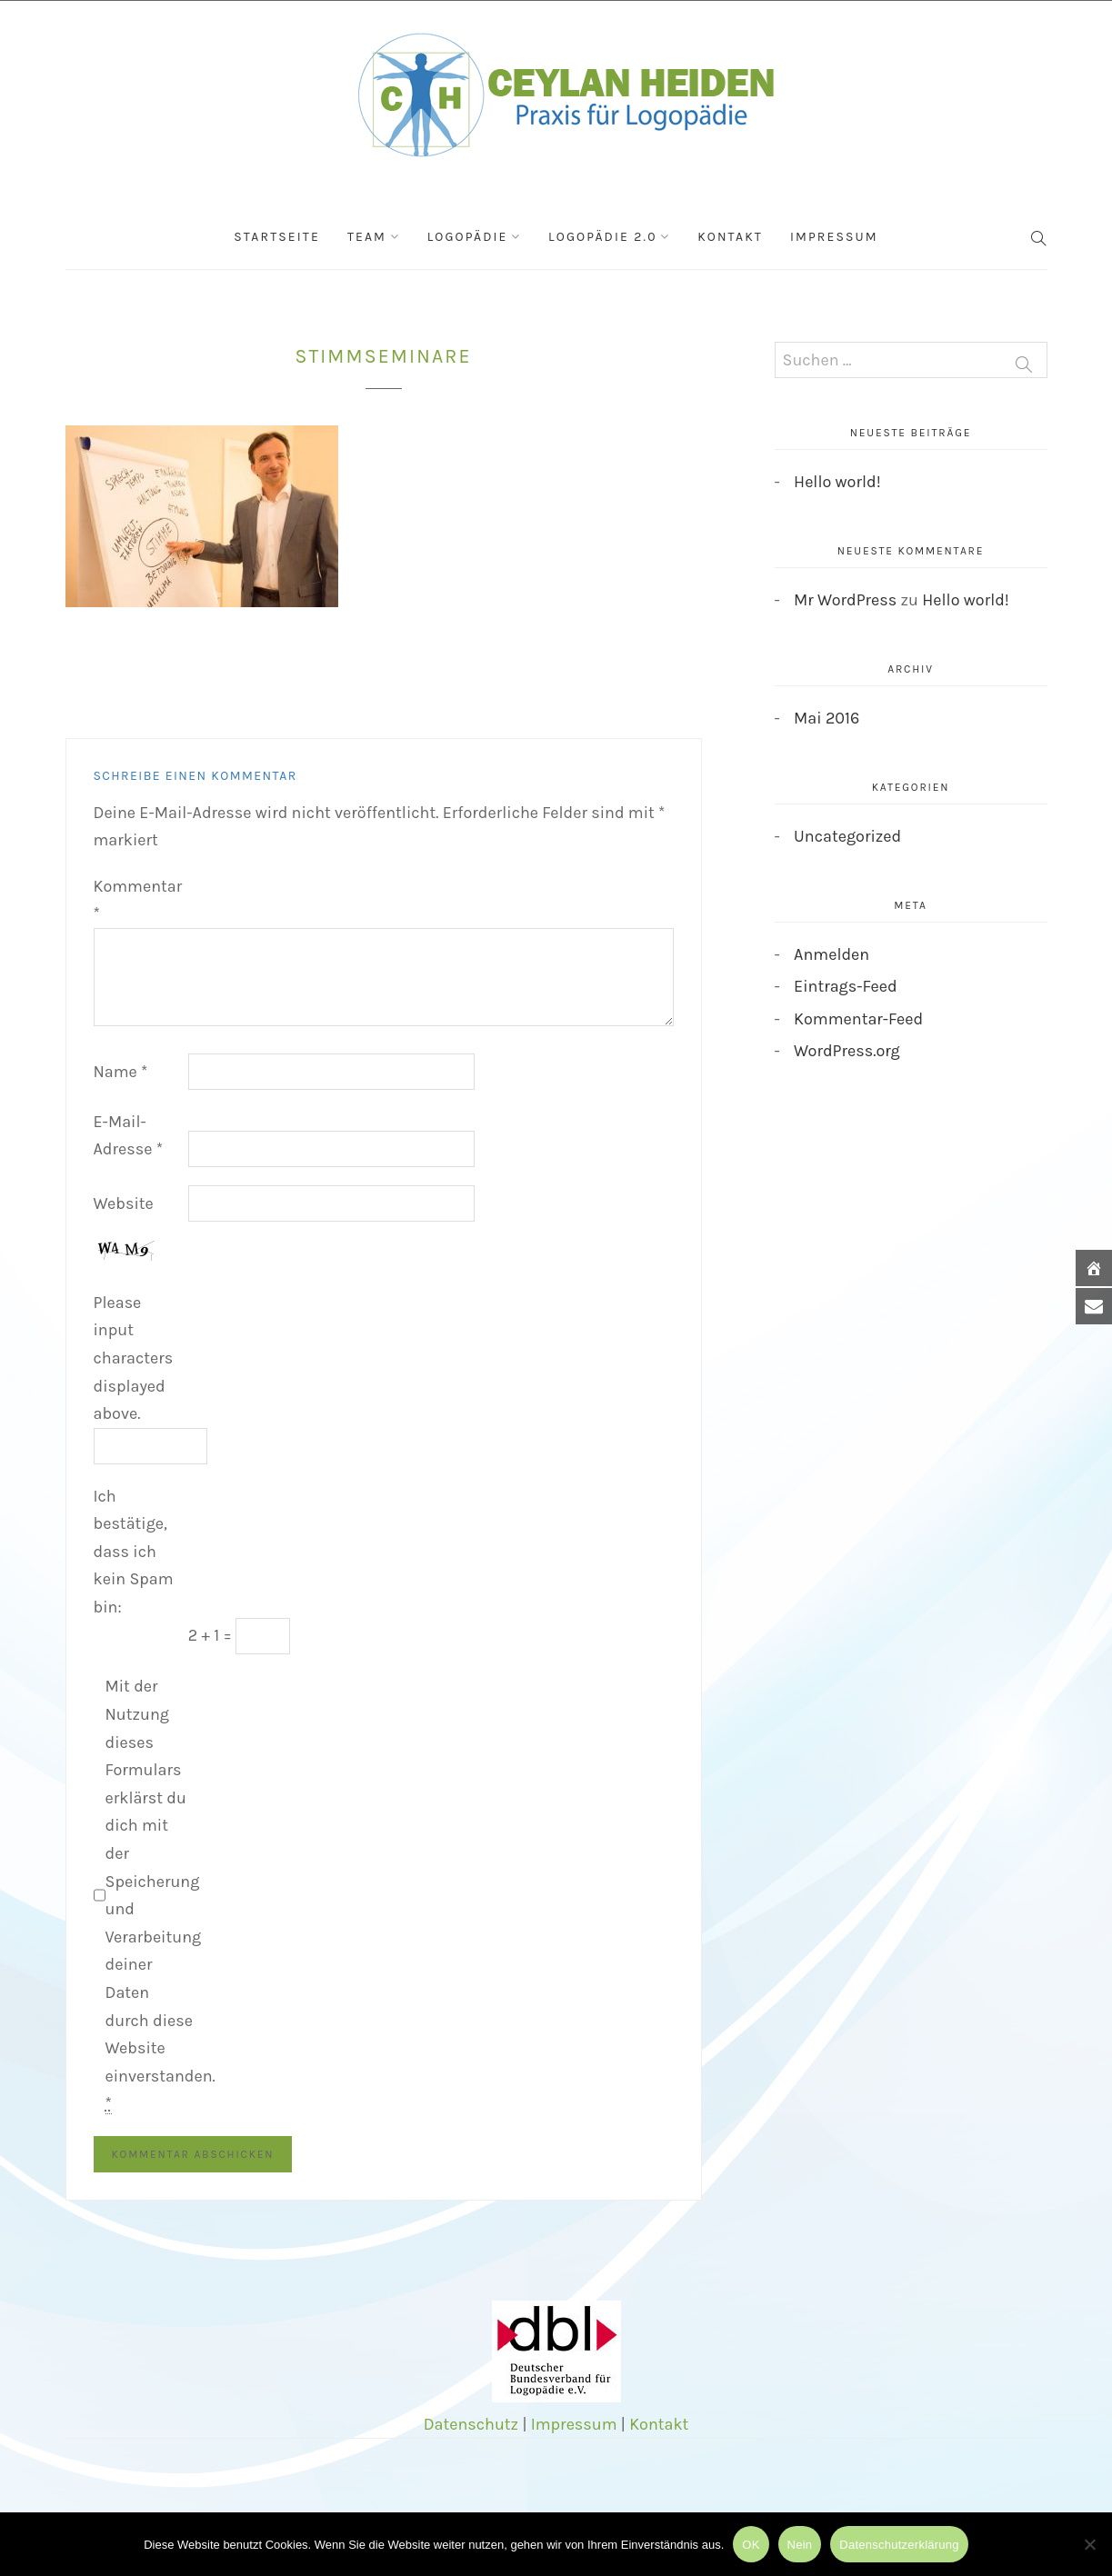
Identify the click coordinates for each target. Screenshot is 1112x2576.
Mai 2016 (826, 718)
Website (124, 1203)
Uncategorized (847, 836)
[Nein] (1089, 2544)
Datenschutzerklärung (898, 2544)
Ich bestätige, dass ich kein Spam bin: (134, 1551)
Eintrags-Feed (845, 986)
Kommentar (138, 900)
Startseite (277, 237)
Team (366, 237)
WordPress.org (847, 1051)
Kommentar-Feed (858, 1019)
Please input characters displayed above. (134, 1358)
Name (121, 1072)
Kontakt (730, 237)
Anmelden (831, 954)
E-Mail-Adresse (129, 1136)
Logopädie (467, 237)
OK (750, 2544)
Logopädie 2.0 (602, 237)
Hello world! (837, 482)
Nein (800, 2544)
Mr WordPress (845, 600)
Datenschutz (471, 2424)
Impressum (834, 237)
